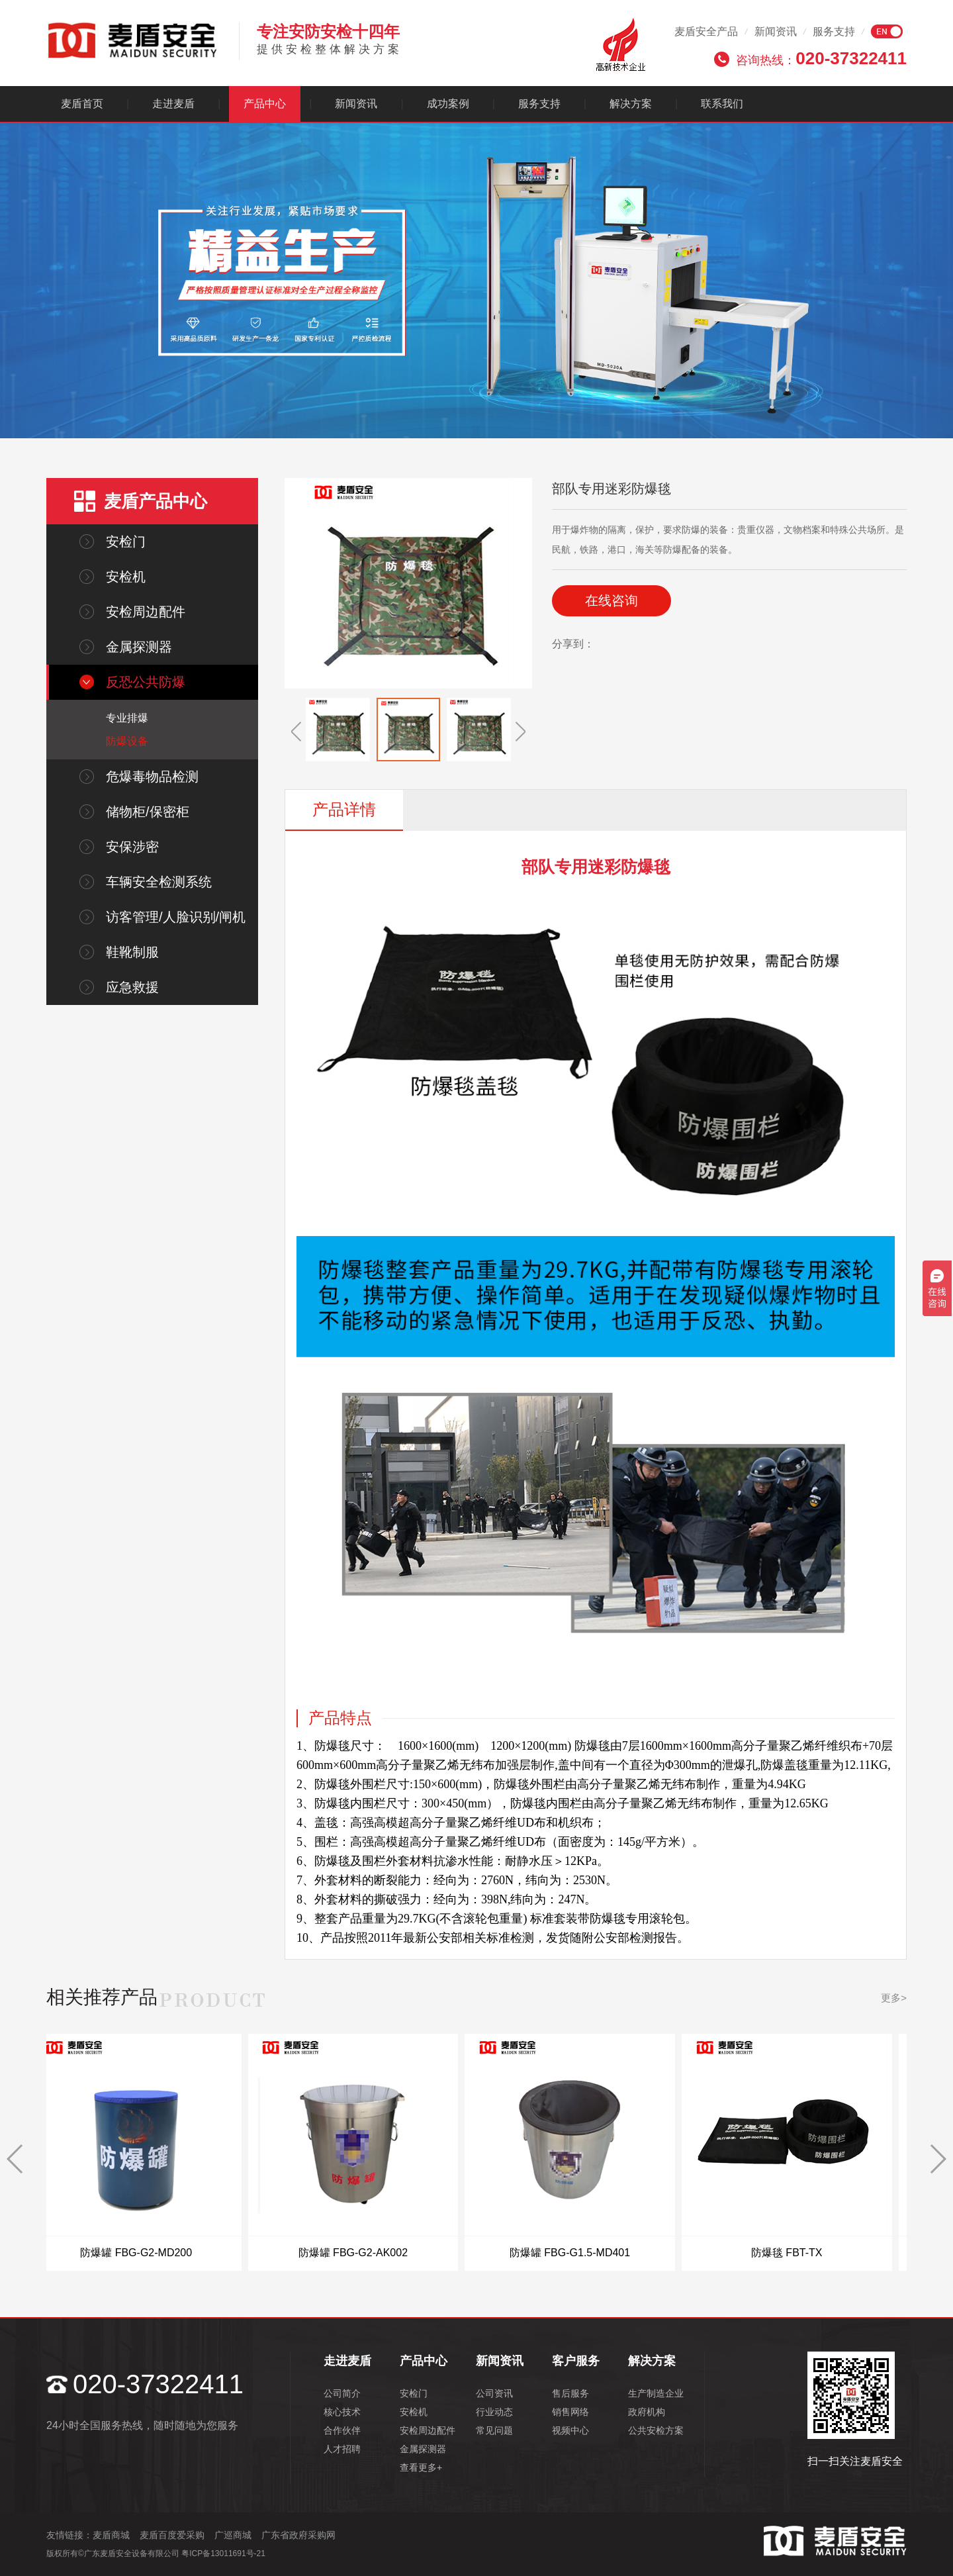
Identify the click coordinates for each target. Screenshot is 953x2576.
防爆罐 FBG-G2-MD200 (151, 2252)
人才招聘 (342, 2449)
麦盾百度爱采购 (172, 2535)
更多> (894, 1998)
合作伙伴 (342, 2430)
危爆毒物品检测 (152, 776)
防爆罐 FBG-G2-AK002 (368, 2252)
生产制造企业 (656, 2393)
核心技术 (342, 2412)
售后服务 (570, 2393)
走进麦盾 (173, 103)
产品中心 (265, 103)
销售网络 (570, 2412)
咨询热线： (821, 58)
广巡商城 (232, 2535)
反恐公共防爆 (145, 682)
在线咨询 (611, 600)
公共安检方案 (656, 2430)
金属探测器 (139, 647)
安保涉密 (132, 846)
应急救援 (132, 987)
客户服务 (576, 2360)
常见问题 (494, 2430)
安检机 (126, 576)
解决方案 (631, 103)
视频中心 (570, 2430)
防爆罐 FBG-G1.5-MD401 (585, 2252)
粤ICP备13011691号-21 (223, 2553)
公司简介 (342, 2393)
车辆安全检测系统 (159, 882)
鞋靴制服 (132, 952)
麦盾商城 (111, 2535)
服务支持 (834, 31)
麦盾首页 (82, 103)
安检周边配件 (145, 611)
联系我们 (722, 103)
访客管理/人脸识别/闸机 (176, 917)
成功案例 (448, 103)
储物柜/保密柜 (147, 811)
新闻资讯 (775, 31)
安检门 (126, 541)
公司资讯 (494, 2393)
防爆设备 (127, 741)
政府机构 (646, 2412)
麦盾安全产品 (706, 31)
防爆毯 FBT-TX (801, 2252)
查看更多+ (421, 2467)
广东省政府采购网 (298, 2535)
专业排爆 (127, 718)
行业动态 (494, 2412)
